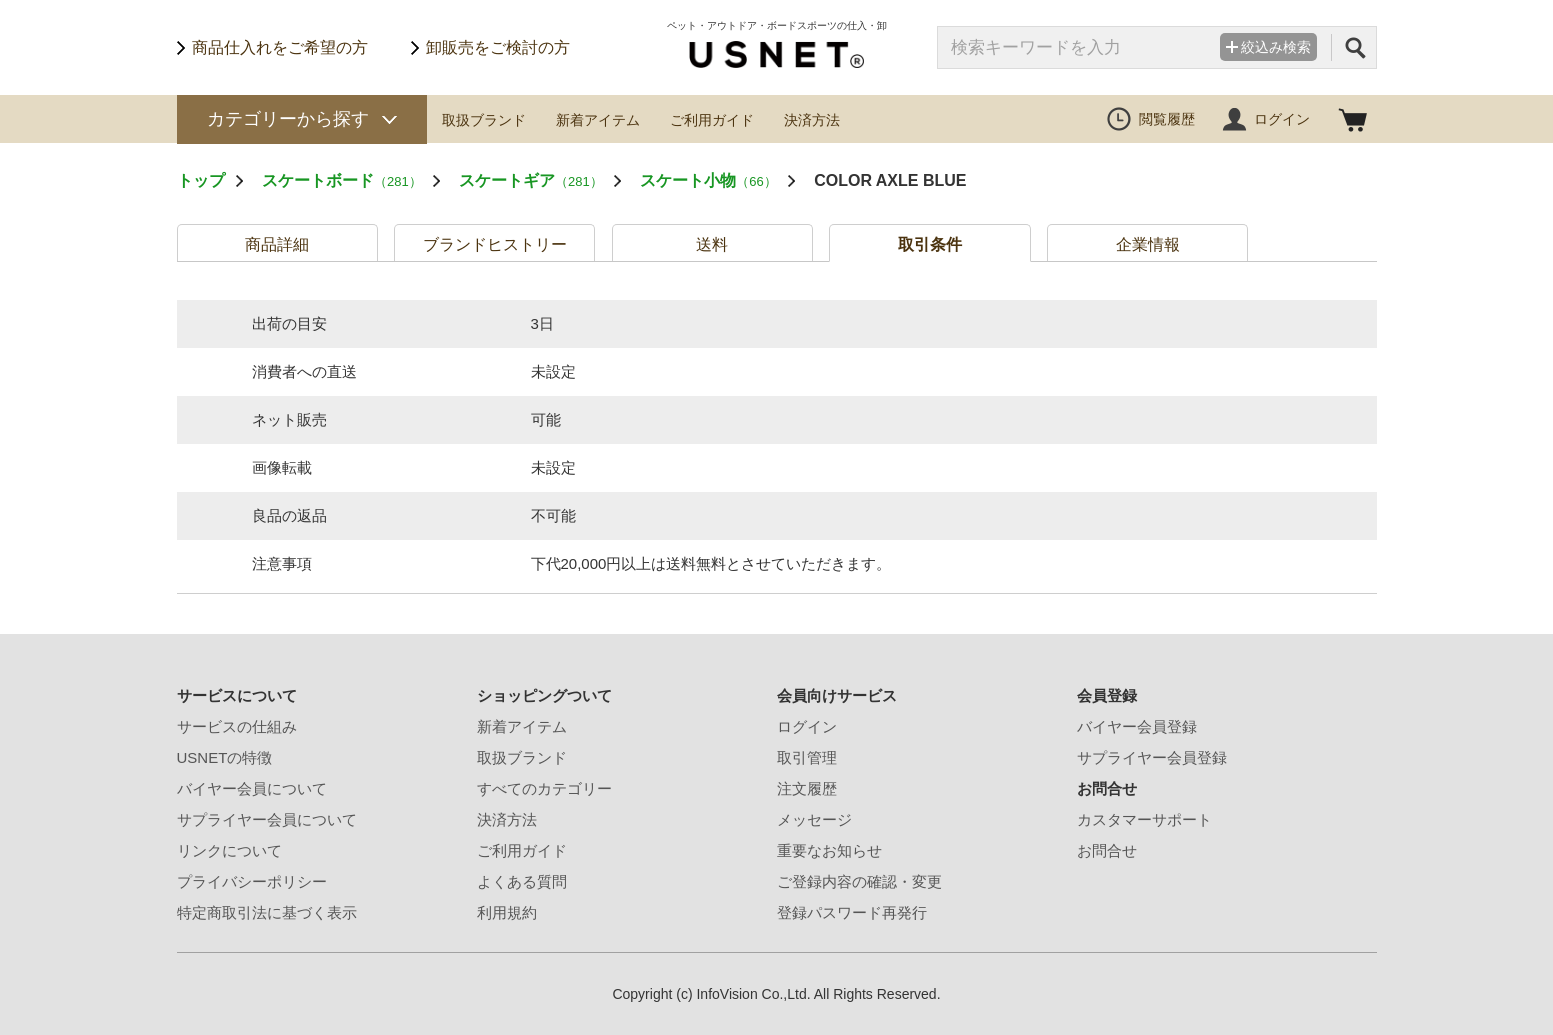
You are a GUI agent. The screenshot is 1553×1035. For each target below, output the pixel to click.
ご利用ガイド (712, 120)
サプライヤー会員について (267, 819)
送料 (712, 244)
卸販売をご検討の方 (498, 47)
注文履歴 (807, 788)
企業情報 (1148, 244)
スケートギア (531, 180)
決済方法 (812, 120)
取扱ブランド (484, 120)
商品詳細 (277, 244)
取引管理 (807, 757)
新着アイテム (598, 120)
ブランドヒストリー (495, 244)
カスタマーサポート (1144, 819)
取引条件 (930, 244)
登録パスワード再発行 (852, 912)
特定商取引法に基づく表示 (267, 912)
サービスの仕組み (237, 726)
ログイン (1282, 119)
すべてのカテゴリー (544, 788)
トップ (201, 180)
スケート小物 (708, 180)
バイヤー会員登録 (1137, 726)
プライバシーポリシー (252, 881)
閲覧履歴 (1167, 119)
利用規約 (507, 912)
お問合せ (1107, 850)
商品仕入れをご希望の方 (280, 47)
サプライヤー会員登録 (1152, 757)
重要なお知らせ (829, 850)
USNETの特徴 (225, 757)
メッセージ (814, 819)
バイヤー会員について (252, 788)
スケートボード (342, 180)
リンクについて (229, 850)
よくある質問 (522, 881)
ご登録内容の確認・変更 (859, 881)
